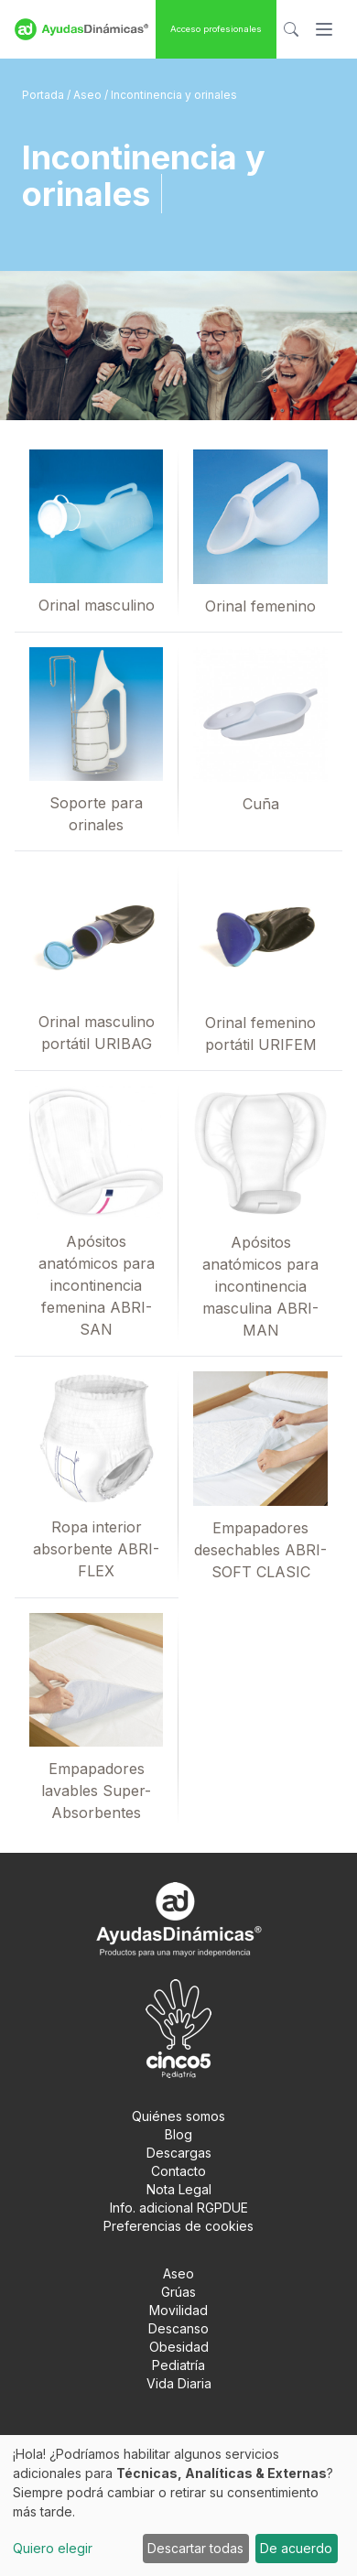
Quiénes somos (178, 2116)
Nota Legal (178, 2189)
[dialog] (178, 2505)
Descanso (178, 2328)
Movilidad (178, 2310)
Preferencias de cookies (178, 2226)
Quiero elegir (52, 2548)
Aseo (88, 95)
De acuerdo (296, 2548)
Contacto (178, 2171)
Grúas (178, 2292)
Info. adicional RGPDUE (179, 2207)
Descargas (178, 2152)
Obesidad (179, 2346)
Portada (44, 95)
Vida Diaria (178, 2383)
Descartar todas (195, 2548)
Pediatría (178, 2365)
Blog (178, 2134)
